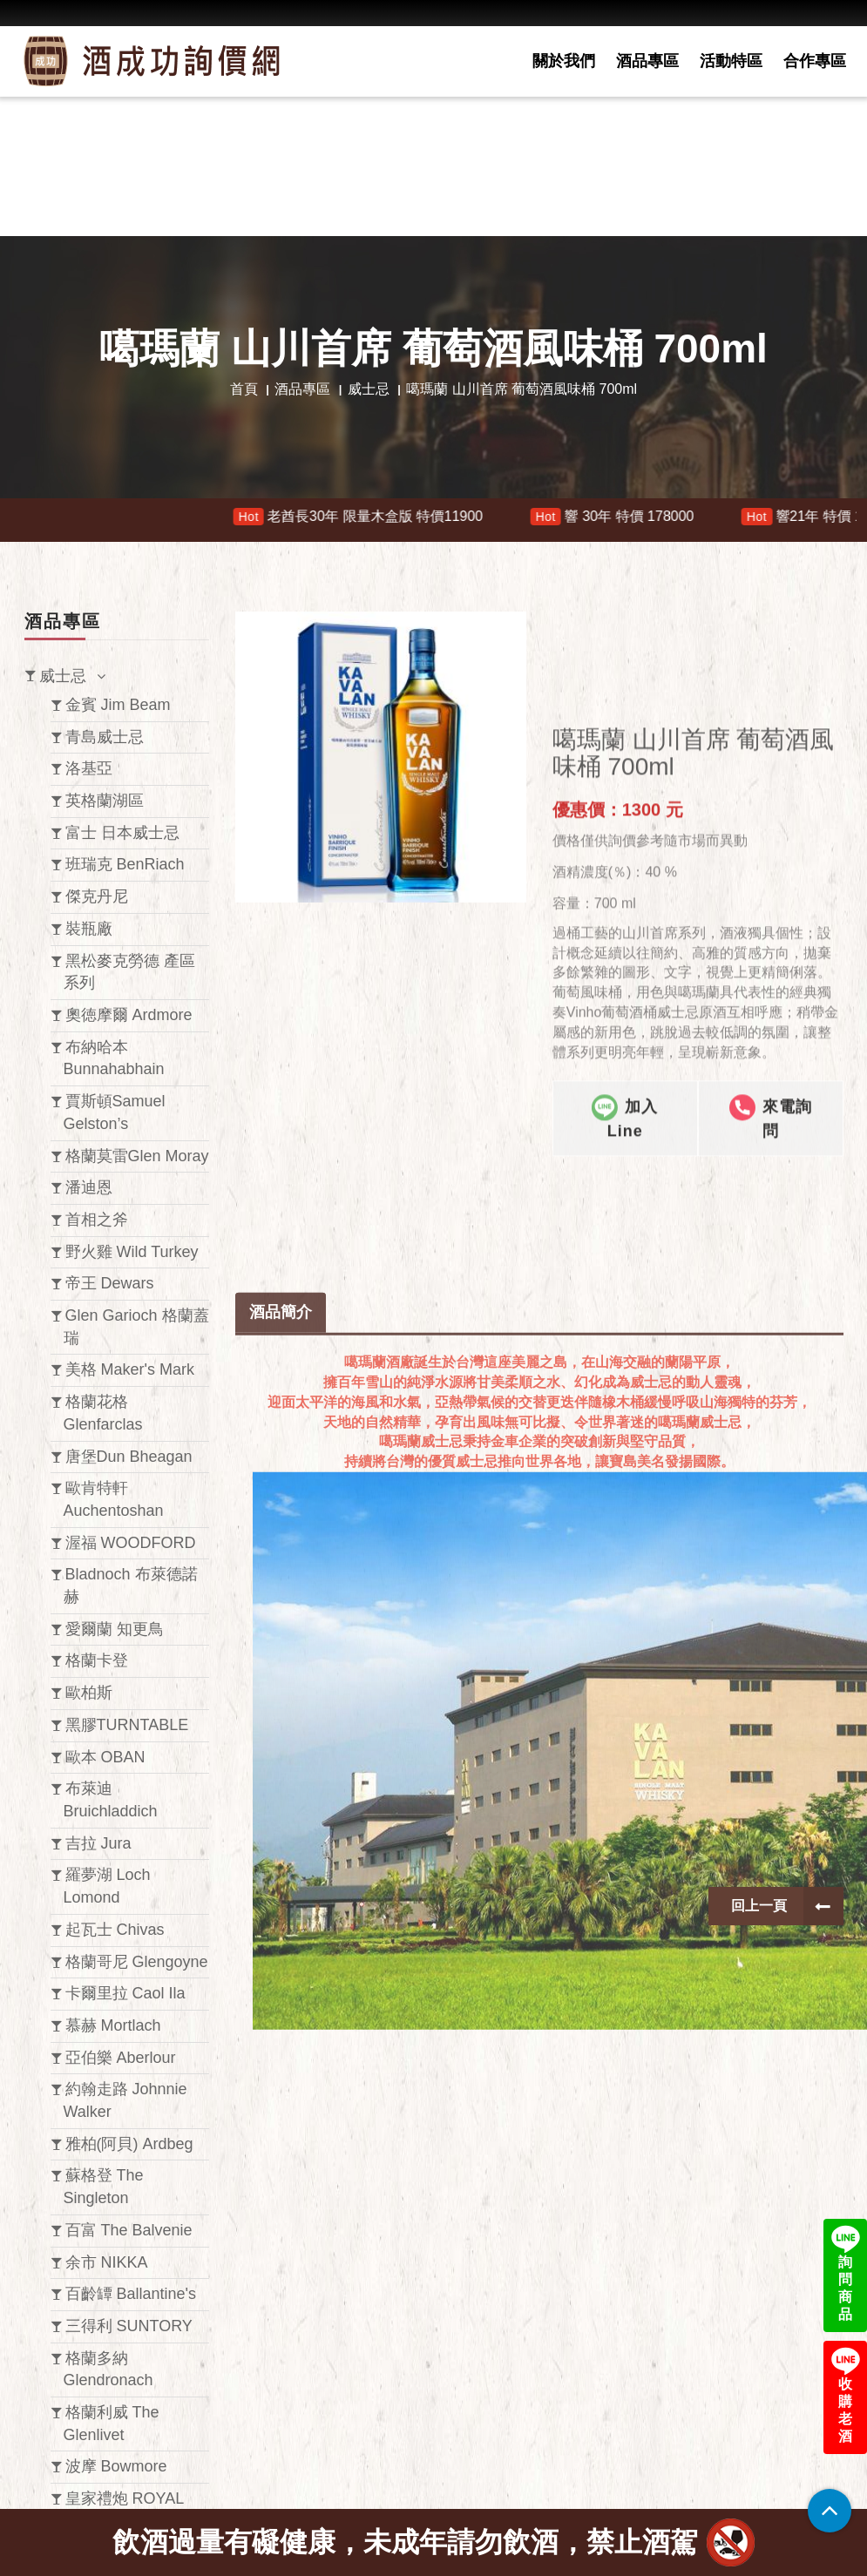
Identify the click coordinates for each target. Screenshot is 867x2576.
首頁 (244, 389)
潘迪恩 (88, 1187)
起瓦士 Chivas (115, 1929)
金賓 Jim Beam (118, 704)
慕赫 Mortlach (113, 2025)
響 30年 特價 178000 (630, 516)
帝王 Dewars (109, 1283)
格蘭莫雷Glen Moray (137, 1156)
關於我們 (563, 61)
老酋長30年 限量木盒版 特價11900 (375, 516)
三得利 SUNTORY (129, 2326)
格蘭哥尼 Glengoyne (136, 1962)
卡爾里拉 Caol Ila (125, 1993)
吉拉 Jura (98, 1843)
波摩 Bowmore (116, 2466)
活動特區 (731, 61)
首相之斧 (96, 1219)
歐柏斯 (88, 1692)
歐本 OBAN (105, 1757)
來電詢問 (770, 1306)
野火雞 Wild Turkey (132, 1252)
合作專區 (814, 61)
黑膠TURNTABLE (127, 1725)
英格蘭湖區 (104, 800)
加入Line (625, 1306)
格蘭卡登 (96, 1660)
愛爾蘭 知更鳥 (114, 1629)
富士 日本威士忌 (122, 833)
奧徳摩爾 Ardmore (129, 1015)
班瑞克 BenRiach (125, 864)
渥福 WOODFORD (130, 1543)
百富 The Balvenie (129, 2230)
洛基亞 (88, 768)
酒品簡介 (280, 1645)
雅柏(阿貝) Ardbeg (129, 2144)
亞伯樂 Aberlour (120, 2057)
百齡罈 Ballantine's (131, 2293)
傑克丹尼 (96, 896)
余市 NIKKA (106, 2262)
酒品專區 (647, 61)
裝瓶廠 (88, 928)
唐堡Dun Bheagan (129, 1456)
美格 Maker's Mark (129, 1369)
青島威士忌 (104, 737)
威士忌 (368, 389)
